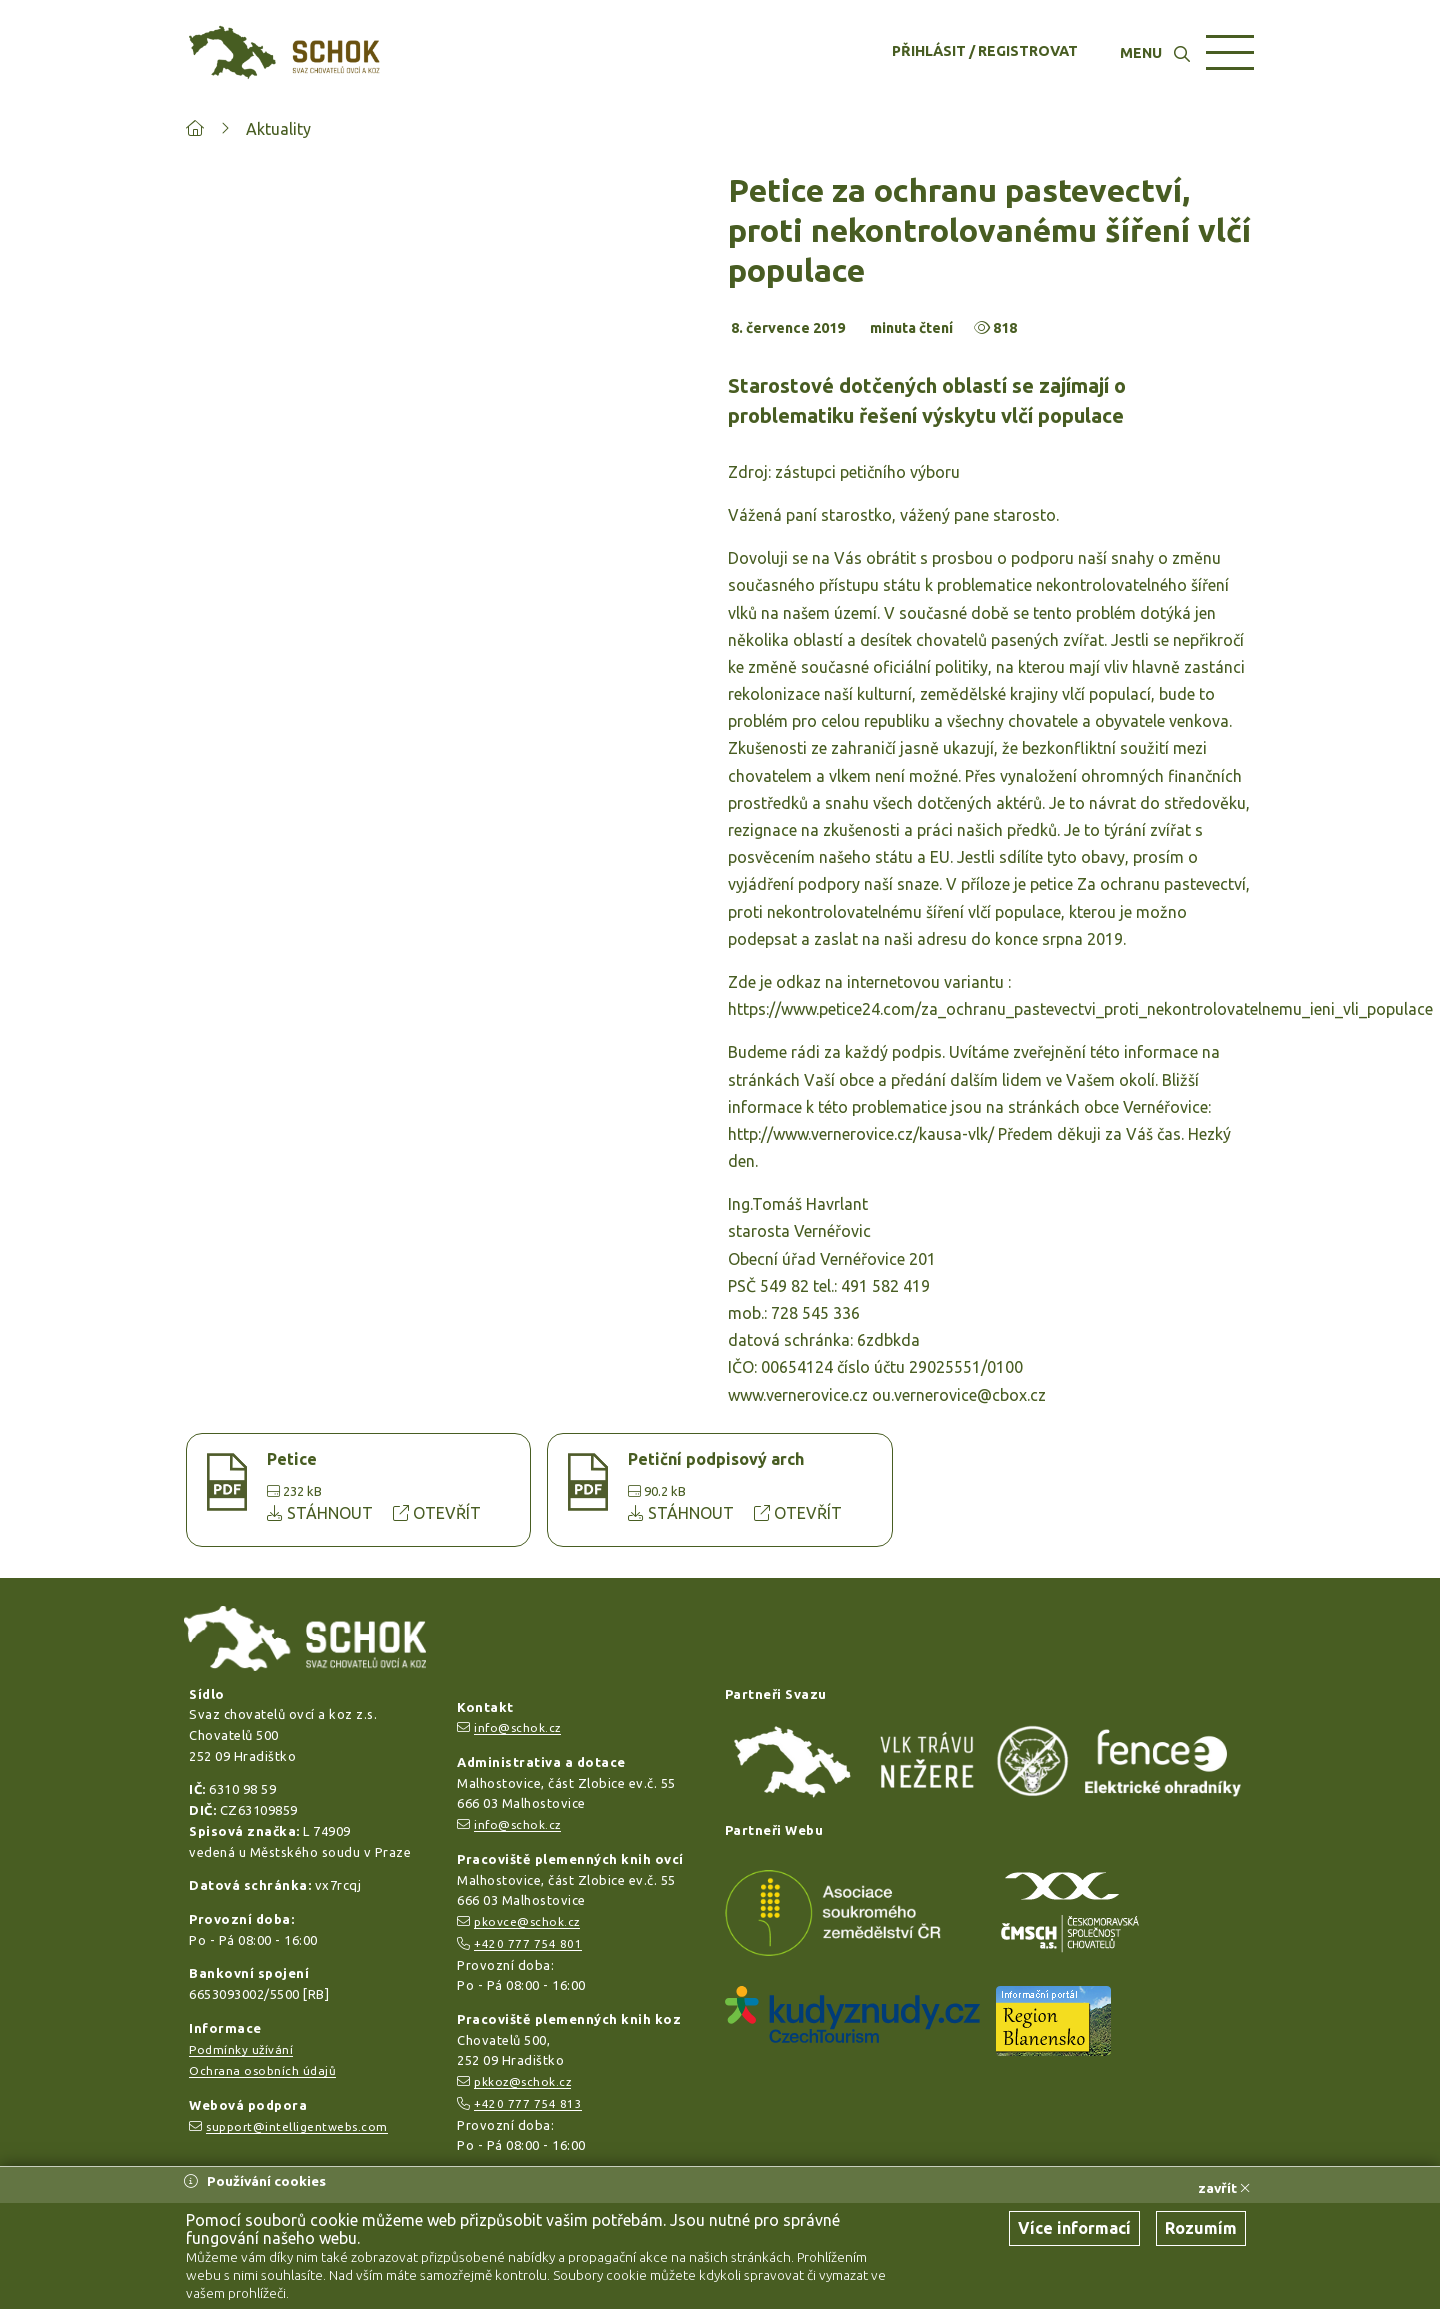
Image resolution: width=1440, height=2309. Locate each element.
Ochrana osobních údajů (262, 2070)
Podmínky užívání (241, 2049)
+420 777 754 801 (528, 1943)
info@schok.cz (517, 1727)
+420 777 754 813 (528, 2103)
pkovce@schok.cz (527, 1921)
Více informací (1074, 2228)
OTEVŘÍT (437, 1513)
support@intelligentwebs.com (297, 2126)
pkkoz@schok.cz (522, 2081)
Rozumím (1201, 2228)
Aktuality (278, 129)
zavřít (1224, 2188)
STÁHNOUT (322, 1513)
